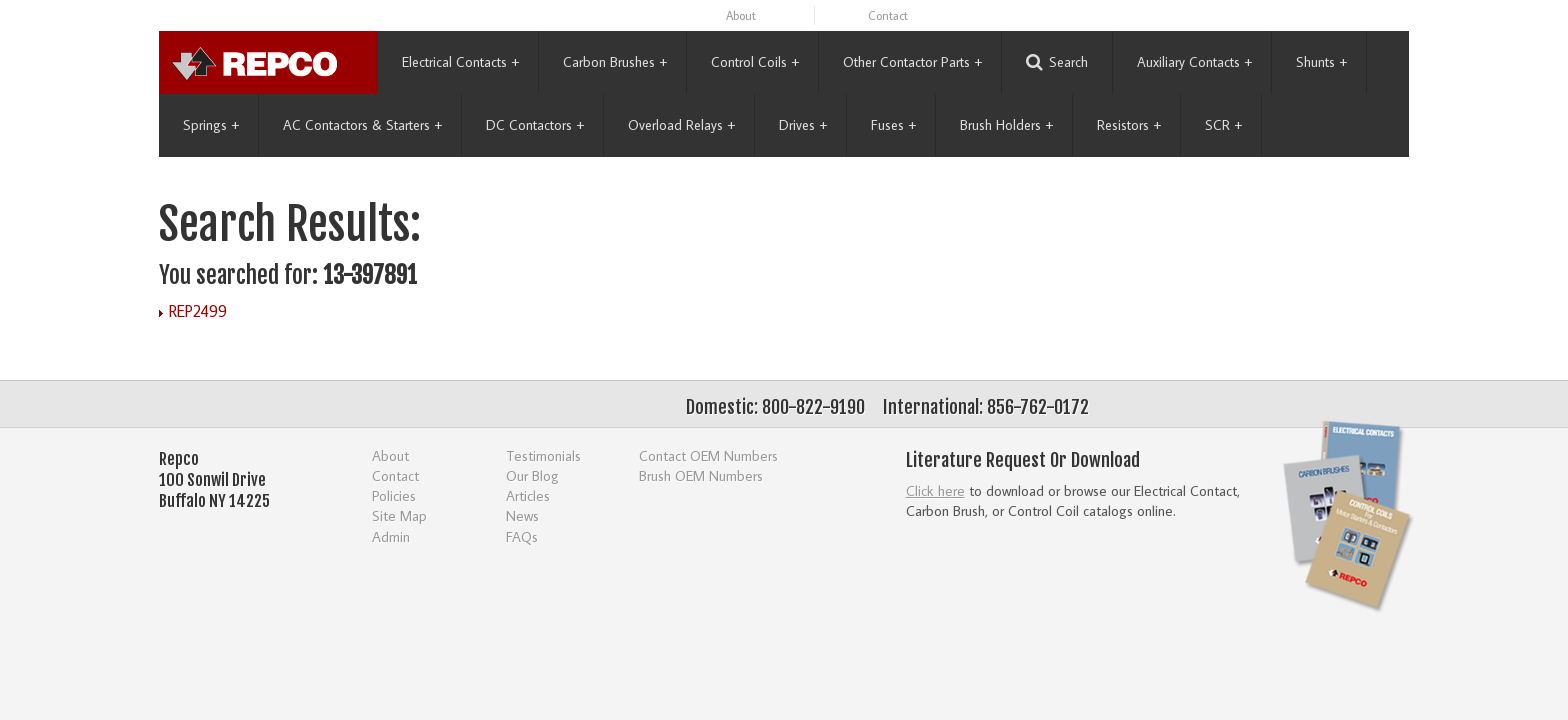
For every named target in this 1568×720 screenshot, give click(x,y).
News (522, 515)
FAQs (522, 536)
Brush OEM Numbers (701, 475)
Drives (803, 125)
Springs (211, 125)
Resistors (1129, 125)
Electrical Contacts (460, 62)
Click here (935, 490)
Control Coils (755, 62)
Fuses (893, 125)
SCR (1223, 125)
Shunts (1321, 62)
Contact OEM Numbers (708, 455)
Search (1057, 62)
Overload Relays (681, 125)
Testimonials (543, 455)
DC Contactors (535, 125)
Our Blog (532, 475)
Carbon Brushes (615, 62)
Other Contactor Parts (912, 62)
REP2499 (198, 311)
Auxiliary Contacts (1194, 62)
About (741, 15)
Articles (528, 495)
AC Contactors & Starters (362, 125)
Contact (888, 15)
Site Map (399, 515)
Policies (394, 495)
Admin (391, 536)
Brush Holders (1006, 125)
